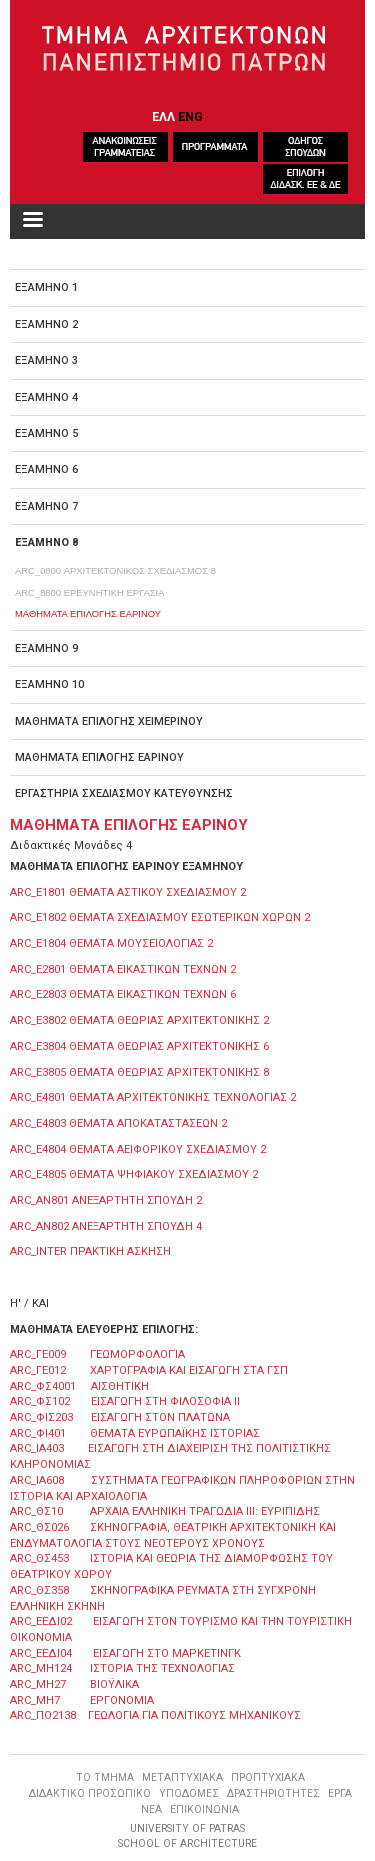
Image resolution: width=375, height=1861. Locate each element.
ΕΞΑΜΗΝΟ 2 (46, 324)
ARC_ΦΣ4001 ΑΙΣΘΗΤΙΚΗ (79, 1386)
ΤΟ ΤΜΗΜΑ (105, 1777)
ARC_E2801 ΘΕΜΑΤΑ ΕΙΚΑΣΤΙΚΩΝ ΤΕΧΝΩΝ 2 (123, 969)
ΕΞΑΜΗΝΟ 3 (46, 360)
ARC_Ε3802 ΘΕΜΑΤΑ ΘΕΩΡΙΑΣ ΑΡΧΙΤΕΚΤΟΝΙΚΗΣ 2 (139, 1020)
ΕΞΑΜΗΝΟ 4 (46, 397)
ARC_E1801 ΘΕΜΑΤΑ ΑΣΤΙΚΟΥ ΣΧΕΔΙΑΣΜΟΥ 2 (128, 892)
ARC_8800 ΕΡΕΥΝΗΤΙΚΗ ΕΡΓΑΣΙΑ (89, 592)
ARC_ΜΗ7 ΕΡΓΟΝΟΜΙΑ (82, 1700)
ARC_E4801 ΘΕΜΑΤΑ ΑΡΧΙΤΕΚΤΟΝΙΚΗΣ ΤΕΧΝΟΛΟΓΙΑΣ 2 (153, 1097)
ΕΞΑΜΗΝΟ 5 (46, 433)
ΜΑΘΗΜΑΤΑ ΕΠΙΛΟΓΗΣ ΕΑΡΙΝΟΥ (88, 613)
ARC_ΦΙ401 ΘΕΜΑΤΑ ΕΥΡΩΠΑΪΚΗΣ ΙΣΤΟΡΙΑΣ (135, 1433)
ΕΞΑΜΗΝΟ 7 (46, 506)
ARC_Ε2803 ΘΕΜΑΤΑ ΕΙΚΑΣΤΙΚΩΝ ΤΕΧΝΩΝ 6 (123, 994)
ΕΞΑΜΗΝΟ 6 (46, 469)
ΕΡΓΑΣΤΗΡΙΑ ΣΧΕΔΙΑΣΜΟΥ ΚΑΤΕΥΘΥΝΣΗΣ (124, 793)
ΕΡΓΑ (340, 1793)
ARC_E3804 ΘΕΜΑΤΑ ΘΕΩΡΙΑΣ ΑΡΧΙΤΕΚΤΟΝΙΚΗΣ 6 (139, 1046)
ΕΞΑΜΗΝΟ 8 (46, 542)
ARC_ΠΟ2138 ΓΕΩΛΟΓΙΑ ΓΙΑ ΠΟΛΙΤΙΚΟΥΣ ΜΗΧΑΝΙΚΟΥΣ (155, 1715)
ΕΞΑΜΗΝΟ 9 (46, 648)
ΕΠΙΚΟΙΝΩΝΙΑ (204, 1809)
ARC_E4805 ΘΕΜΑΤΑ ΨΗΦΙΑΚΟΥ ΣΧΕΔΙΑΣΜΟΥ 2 (134, 1174)
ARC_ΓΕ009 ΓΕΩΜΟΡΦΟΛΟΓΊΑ (97, 1354)
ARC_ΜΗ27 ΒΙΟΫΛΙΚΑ (74, 1684)
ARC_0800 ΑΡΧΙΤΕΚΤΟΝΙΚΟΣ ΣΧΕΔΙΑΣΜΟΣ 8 (115, 570)
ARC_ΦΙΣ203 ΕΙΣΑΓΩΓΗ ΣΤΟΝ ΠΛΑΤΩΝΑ (120, 1417)
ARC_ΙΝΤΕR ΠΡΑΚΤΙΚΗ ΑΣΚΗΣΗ (90, 1251)
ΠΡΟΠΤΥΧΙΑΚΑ (268, 1777)
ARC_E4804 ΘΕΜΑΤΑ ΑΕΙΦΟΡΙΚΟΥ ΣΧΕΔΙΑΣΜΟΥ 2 (138, 1149)
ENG (190, 116)
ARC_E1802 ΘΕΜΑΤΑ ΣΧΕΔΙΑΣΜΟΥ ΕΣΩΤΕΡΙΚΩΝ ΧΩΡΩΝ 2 (160, 917)
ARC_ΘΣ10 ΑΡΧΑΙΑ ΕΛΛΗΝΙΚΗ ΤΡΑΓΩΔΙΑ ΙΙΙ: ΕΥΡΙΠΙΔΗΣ (165, 1511)
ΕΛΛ (163, 116)
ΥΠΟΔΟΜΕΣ (189, 1793)
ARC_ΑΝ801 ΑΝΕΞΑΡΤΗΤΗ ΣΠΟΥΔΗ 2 (106, 1200)
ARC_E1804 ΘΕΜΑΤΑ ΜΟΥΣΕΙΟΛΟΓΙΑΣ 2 (111, 943)
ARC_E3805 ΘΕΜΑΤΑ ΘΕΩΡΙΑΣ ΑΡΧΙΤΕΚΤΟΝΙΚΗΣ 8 (139, 1072)
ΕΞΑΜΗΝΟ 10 (49, 684)
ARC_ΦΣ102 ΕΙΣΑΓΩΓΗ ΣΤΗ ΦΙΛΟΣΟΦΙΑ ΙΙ (125, 1401)
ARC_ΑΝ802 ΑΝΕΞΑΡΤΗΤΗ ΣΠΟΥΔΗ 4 (106, 1226)
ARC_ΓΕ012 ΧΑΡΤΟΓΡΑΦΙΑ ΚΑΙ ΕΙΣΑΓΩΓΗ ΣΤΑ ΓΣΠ (149, 1370)
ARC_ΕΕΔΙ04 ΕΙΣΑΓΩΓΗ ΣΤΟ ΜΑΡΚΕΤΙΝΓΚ (125, 1653)
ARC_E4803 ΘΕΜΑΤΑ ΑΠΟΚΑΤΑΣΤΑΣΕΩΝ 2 (118, 1123)
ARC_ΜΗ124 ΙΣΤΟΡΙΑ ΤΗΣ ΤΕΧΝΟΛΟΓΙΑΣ (122, 1668)
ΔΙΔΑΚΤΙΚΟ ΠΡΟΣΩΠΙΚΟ (90, 1793)
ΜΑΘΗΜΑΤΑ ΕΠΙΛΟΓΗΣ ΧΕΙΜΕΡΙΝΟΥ (109, 721)
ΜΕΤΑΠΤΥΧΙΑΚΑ (182, 1777)
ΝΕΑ (151, 1809)
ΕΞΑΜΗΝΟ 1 (46, 287)
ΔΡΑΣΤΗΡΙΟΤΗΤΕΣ (273, 1793)
